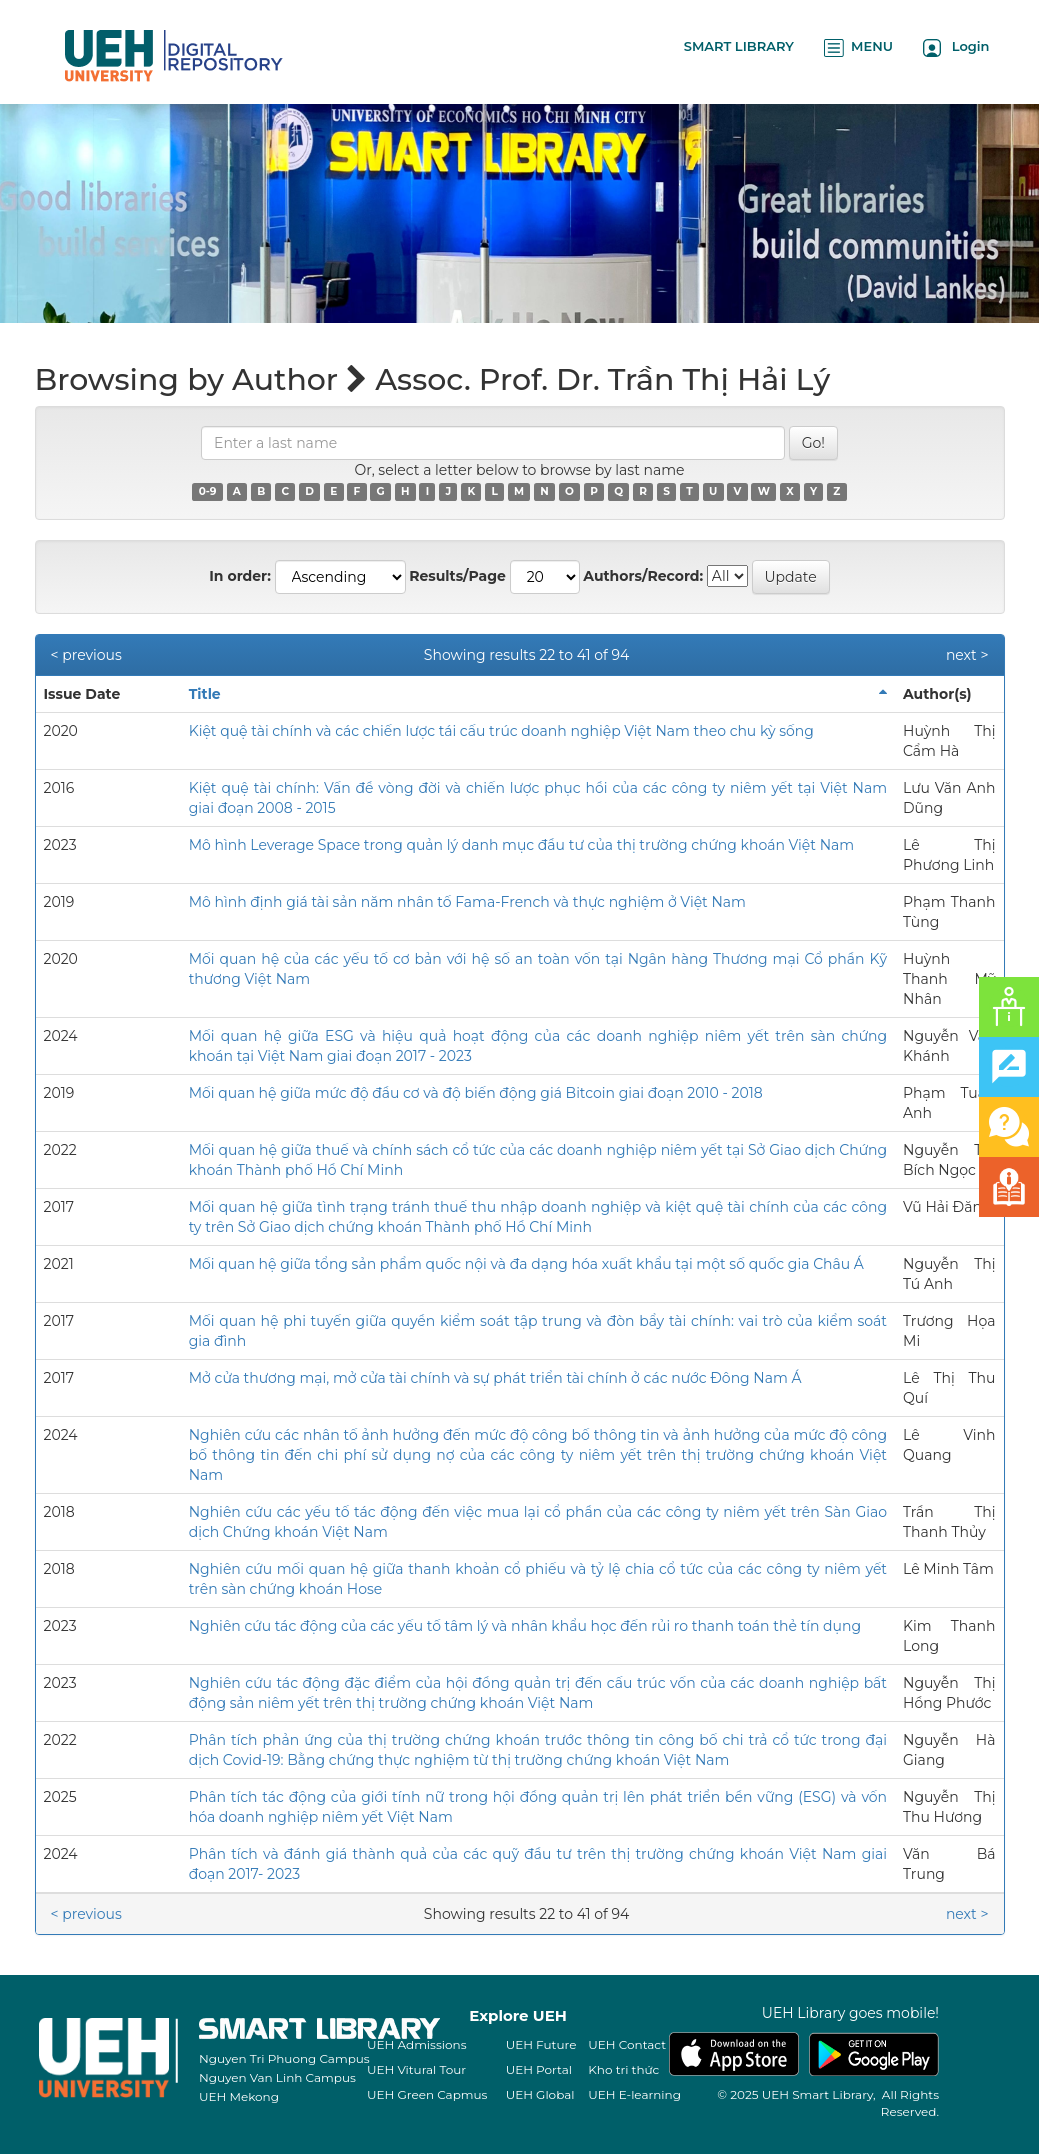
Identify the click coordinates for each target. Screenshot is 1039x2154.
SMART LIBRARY (739, 46)
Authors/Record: (643, 576)
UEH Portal (539, 2069)
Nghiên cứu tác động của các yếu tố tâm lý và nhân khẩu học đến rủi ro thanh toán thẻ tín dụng (525, 1626)
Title (205, 694)
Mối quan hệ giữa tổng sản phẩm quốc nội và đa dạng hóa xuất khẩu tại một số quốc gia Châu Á (526, 1264)
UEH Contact (627, 2044)
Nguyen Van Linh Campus (277, 2077)
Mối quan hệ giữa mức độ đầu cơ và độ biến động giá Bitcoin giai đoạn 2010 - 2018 (476, 1093)
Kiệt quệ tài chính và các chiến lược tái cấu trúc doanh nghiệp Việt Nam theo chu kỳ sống (501, 731)
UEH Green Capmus (427, 2094)
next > (967, 655)
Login (956, 47)
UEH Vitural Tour (416, 2069)
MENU (858, 47)
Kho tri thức (623, 2069)
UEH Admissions (417, 2044)
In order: (240, 576)
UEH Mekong (239, 2096)
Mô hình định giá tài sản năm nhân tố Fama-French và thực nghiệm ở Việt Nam (467, 902)
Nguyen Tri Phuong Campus (284, 2058)
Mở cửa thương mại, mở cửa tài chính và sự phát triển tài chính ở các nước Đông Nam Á (495, 1378)
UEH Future (541, 2044)
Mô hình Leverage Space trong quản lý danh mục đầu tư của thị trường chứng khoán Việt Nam (521, 845)
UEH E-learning (634, 2094)
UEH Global (540, 2094)
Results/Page (457, 576)
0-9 (208, 491)
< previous (86, 655)
